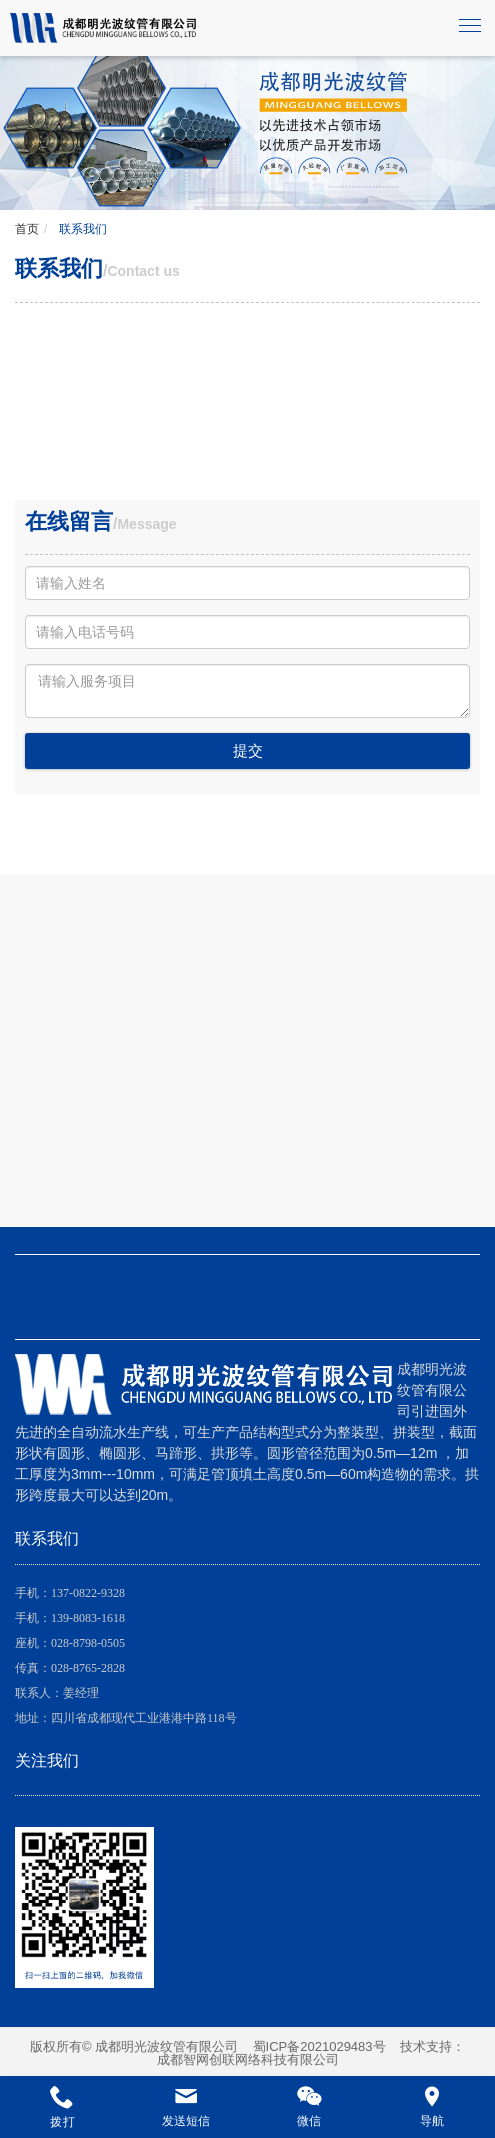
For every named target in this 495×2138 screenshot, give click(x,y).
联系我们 (81, 229)
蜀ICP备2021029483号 (319, 2046)
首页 (27, 229)
